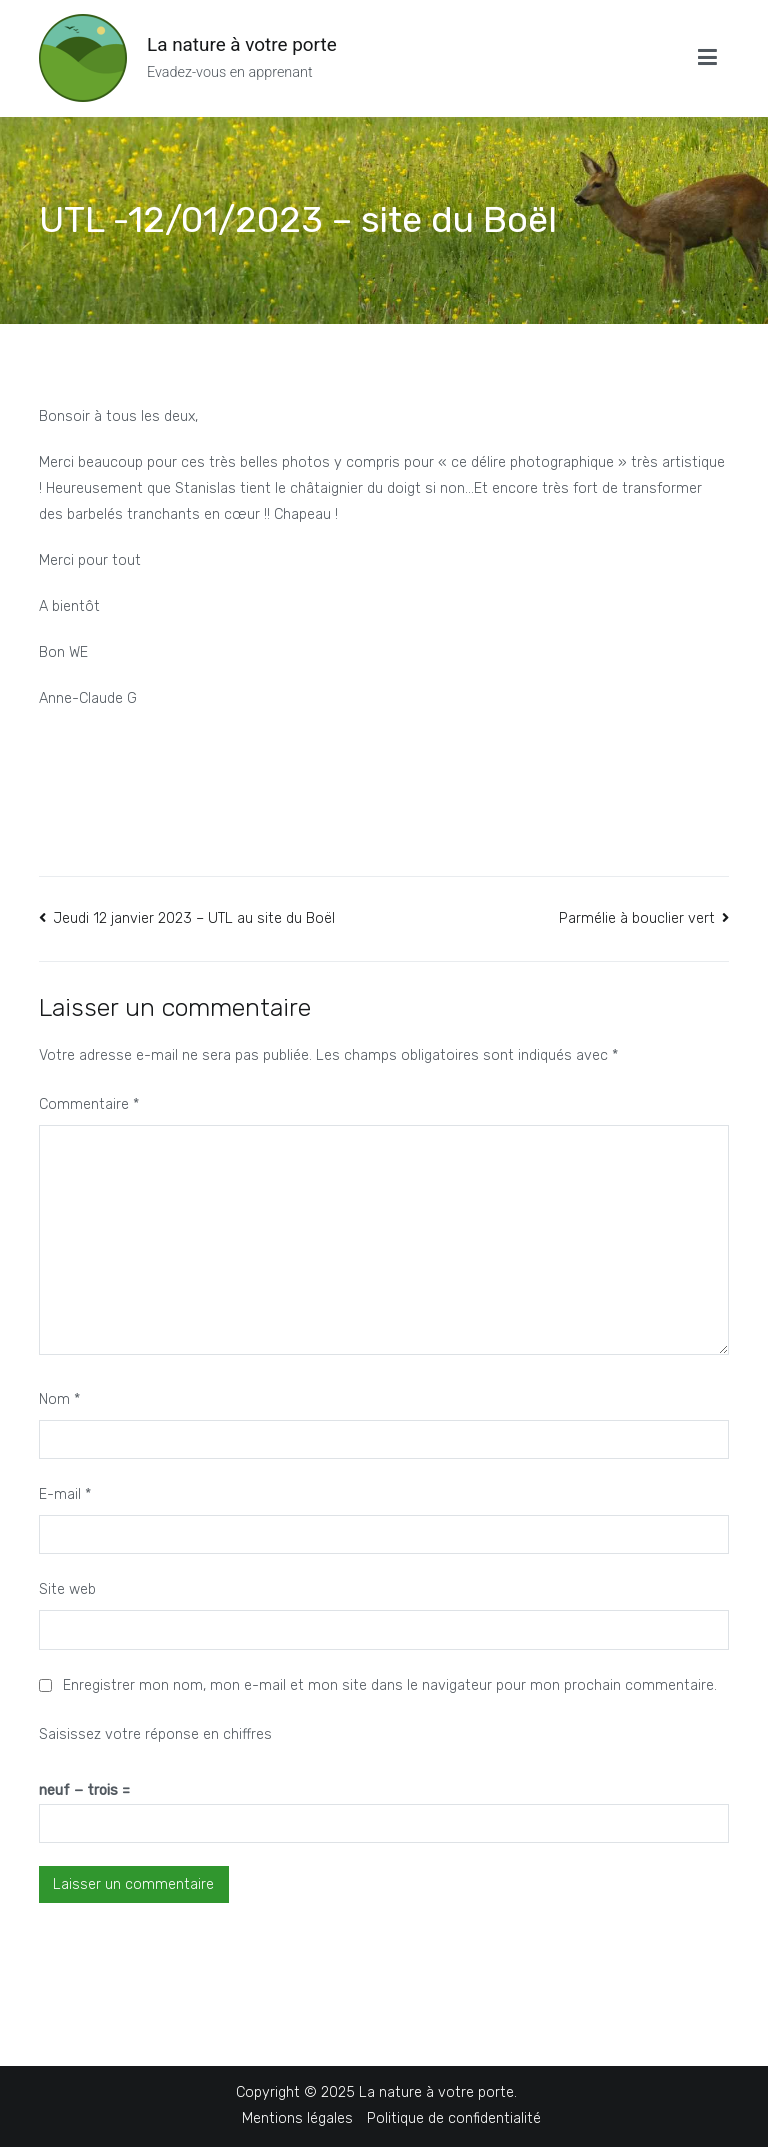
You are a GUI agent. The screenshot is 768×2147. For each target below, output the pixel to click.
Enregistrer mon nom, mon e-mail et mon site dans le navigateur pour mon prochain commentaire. (390, 1685)
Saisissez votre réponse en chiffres (155, 1734)
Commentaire (89, 1104)
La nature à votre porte (242, 44)
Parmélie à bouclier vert (637, 918)
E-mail (65, 1494)
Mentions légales (297, 2118)
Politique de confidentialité (454, 2118)
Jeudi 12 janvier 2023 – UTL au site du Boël (194, 918)
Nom (59, 1399)
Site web (67, 1589)
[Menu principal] (707, 58)
